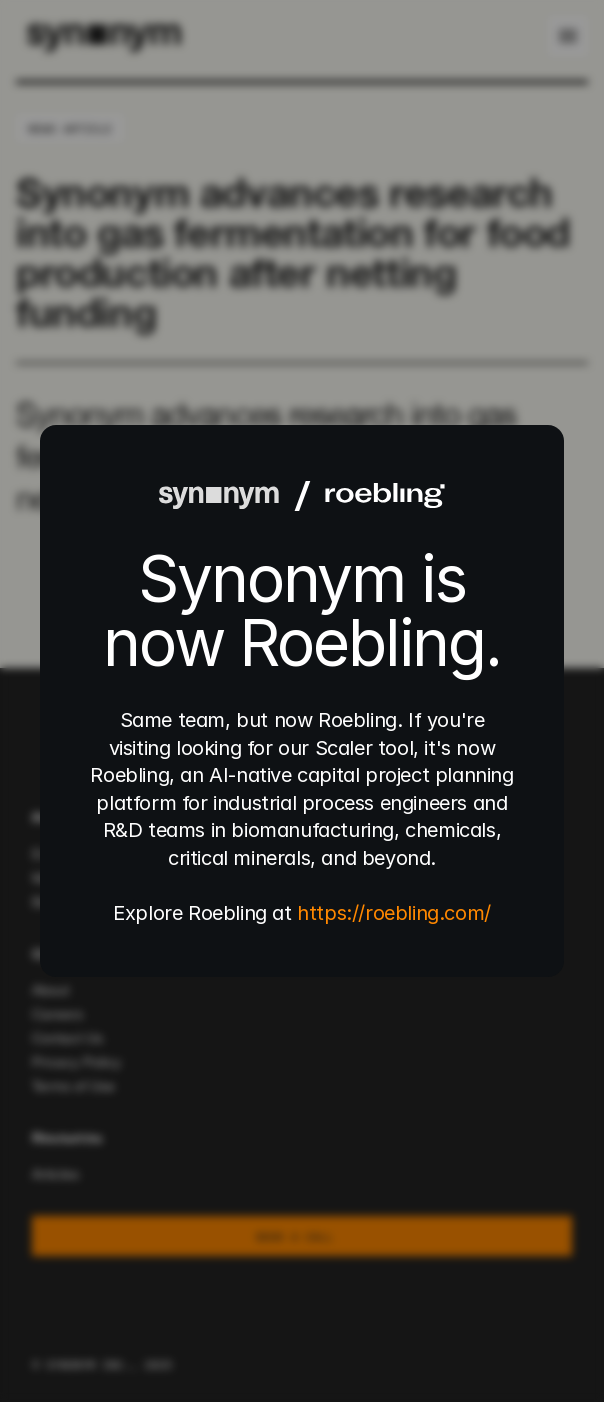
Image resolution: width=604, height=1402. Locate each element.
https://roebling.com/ (394, 913)
